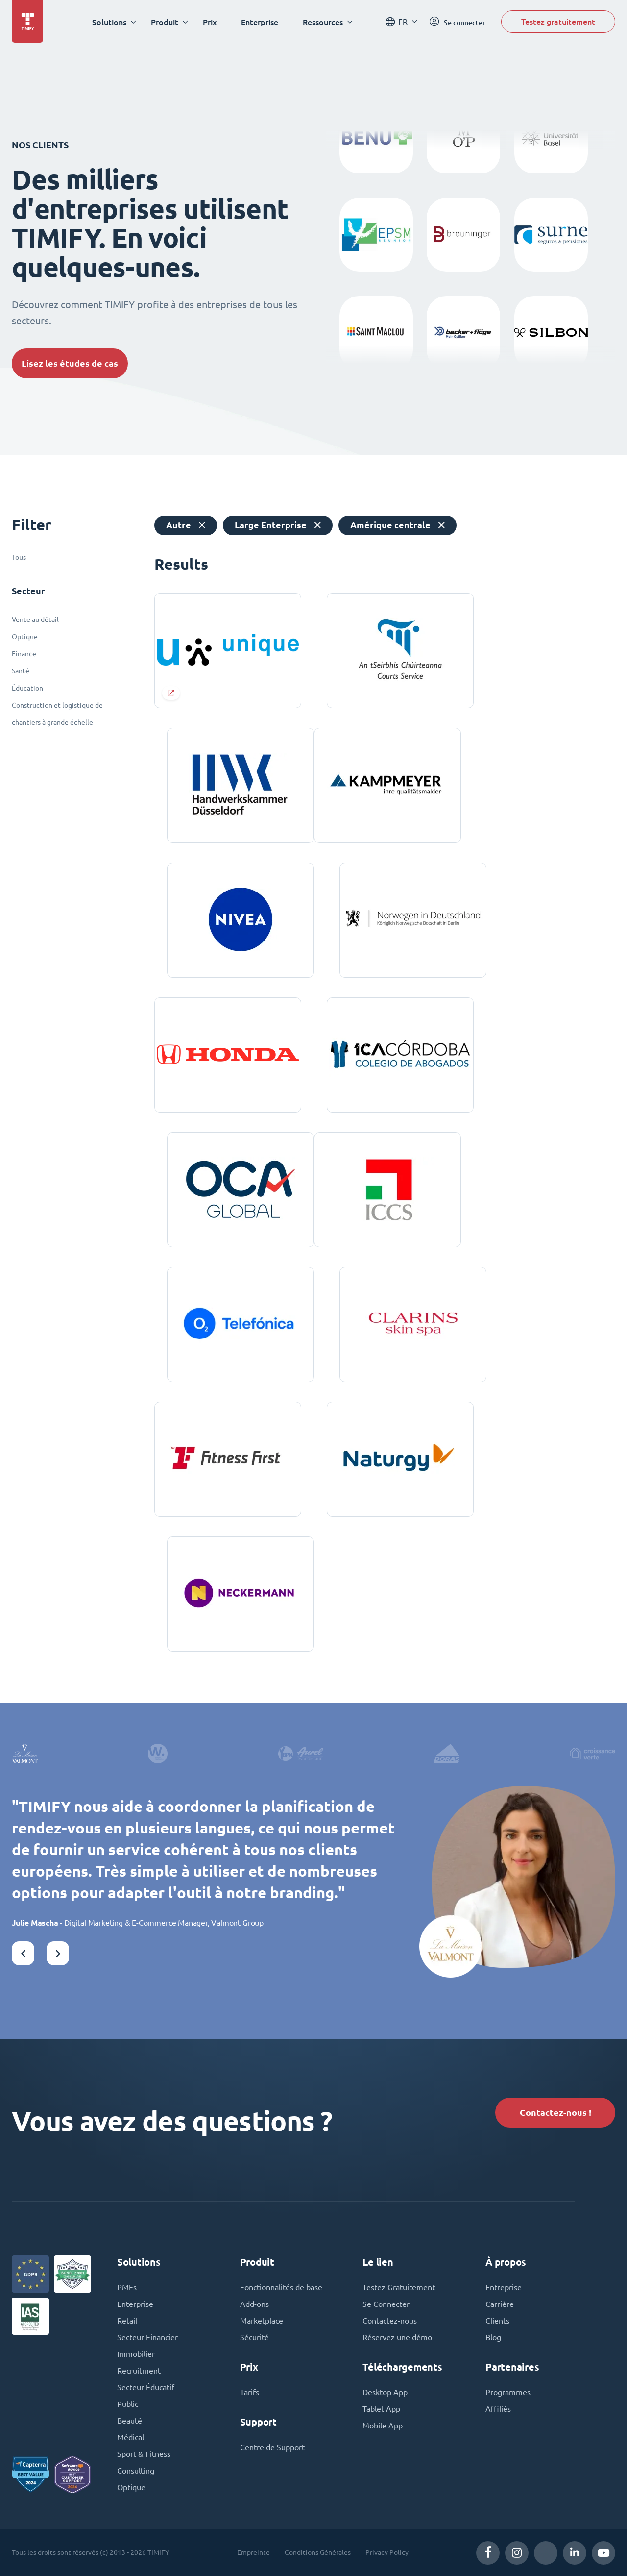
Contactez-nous (389, 2320)
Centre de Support (272, 2447)
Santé (20, 671)
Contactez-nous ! (555, 2112)
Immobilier (136, 2354)
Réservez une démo (397, 2337)
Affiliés (498, 2408)
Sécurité (254, 2337)
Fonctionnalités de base (281, 2287)
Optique (25, 637)
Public (127, 2404)
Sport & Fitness (143, 2454)
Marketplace (261, 2320)
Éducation (27, 688)
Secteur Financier (147, 2337)
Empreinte (253, 2552)
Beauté (129, 2420)
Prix (210, 21)
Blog (493, 2337)
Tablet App (381, 2408)
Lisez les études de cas (70, 363)
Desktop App (385, 2392)
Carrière (499, 2304)
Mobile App (382, 2425)
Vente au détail (35, 619)
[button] (23, 1953)
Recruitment (139, 2370)
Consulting (135, 2470)
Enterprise (259, 21)
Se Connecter (386, 2304)
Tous (19, 557)
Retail (127, 2320)
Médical (130, 2437)
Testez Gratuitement (398, 2287)
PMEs (127, 2287)
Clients (497, 2320)
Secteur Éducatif (145, 2387)
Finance (24, 654)
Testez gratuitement (558, 21)
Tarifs (249, 2392)
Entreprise (503, 2287)
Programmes (508, 2392)
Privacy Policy (387, 2552)
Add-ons (254, 2304)
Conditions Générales (318, 2552)
